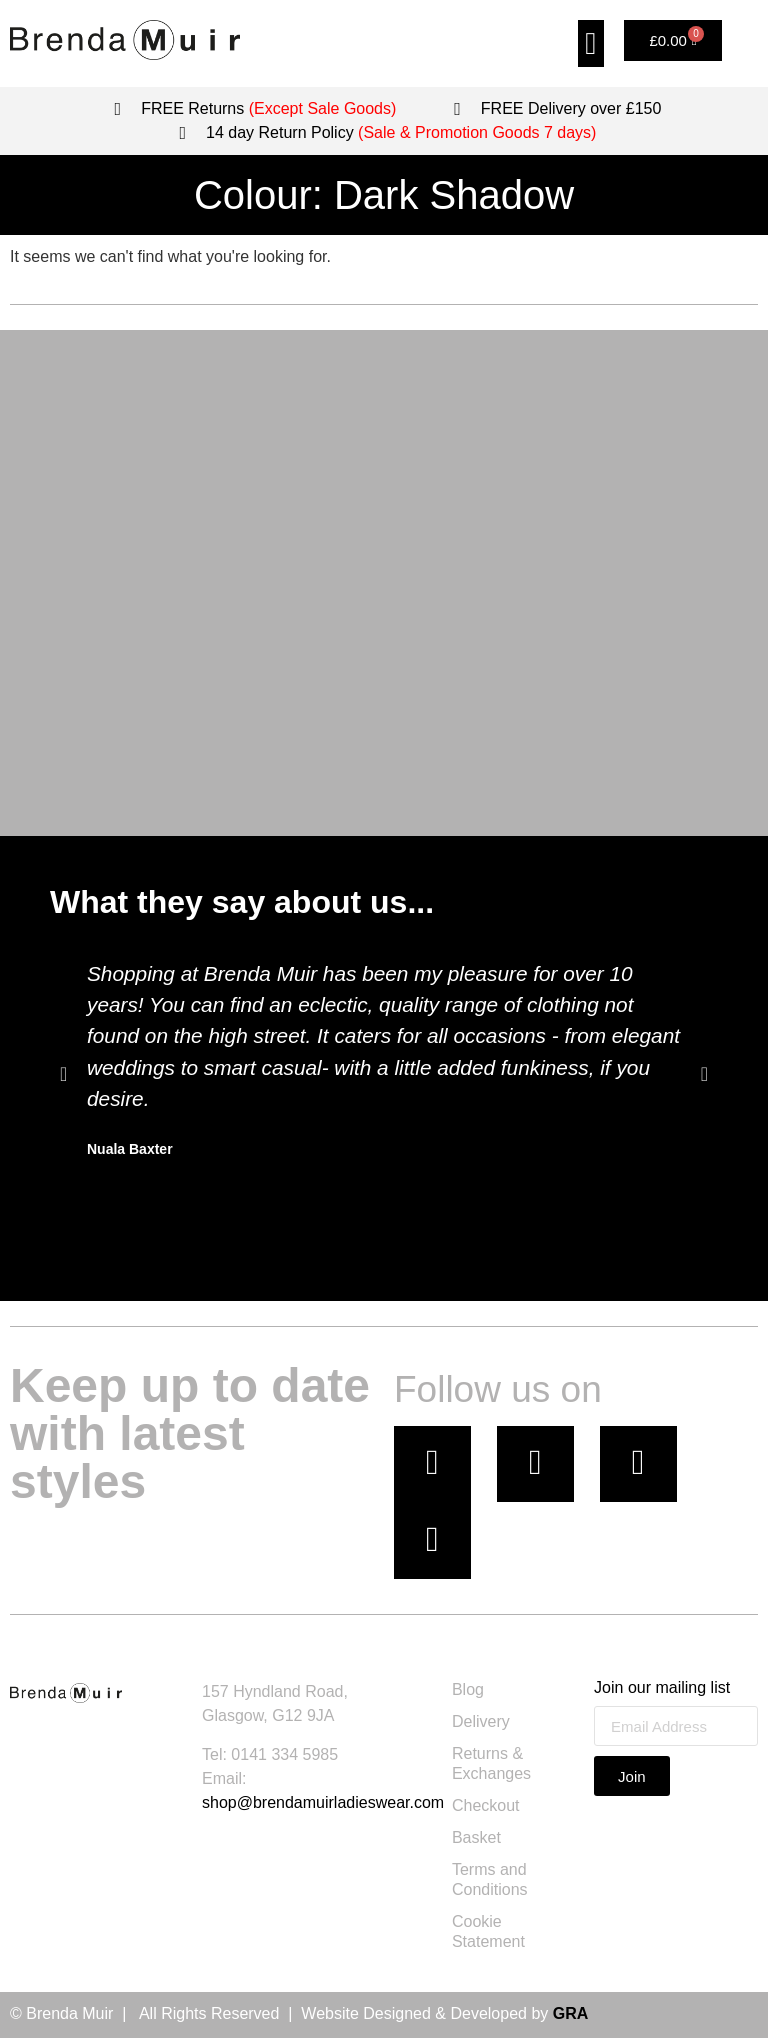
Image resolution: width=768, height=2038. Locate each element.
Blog (468, 1690)
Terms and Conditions (490, 1880)
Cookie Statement (488, 1932)
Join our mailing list (662, 1689)
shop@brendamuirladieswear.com (323, 1802)
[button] (591, 43)
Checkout (486, 1806)
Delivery (481, 1722)
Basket (476, 1838)
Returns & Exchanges (491, 1764)
